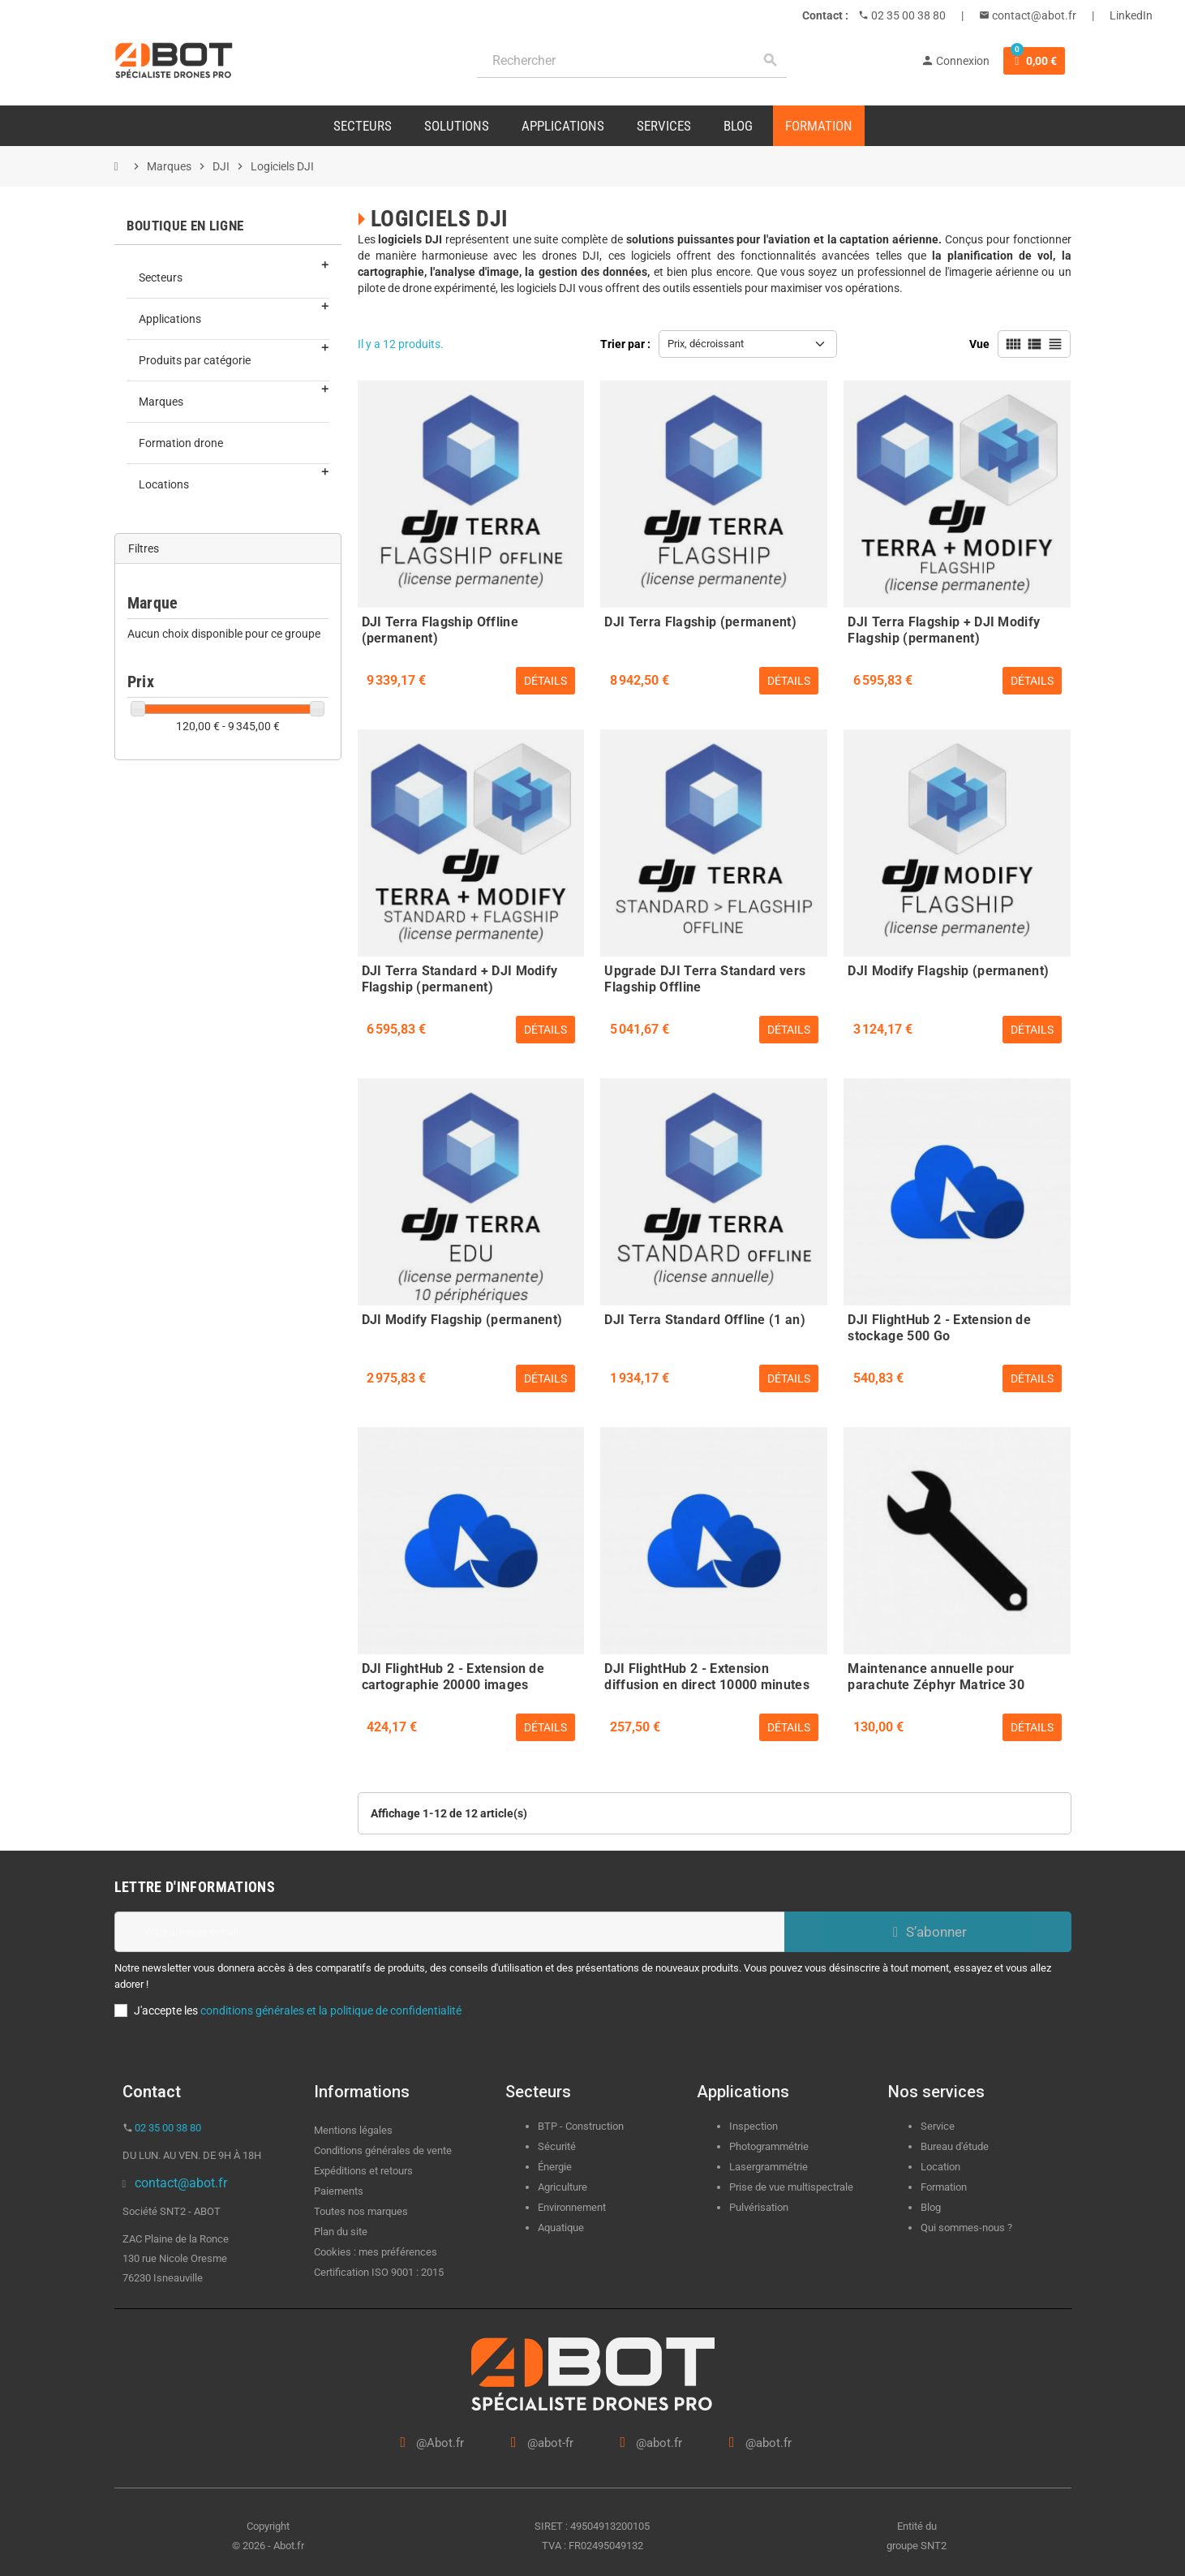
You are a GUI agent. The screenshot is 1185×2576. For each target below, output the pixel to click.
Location (940, 2167)
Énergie (555, 2167)
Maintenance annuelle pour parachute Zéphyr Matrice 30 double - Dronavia (936, 1674)
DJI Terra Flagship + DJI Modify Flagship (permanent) (944, 628)
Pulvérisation (758, 2207)
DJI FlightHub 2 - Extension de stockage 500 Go (939, 1326)
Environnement (572, 2207)
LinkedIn (1131, 15)
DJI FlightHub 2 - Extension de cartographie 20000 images (453, 1674)
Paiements (338, 2191)
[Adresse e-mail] (449, 1932)
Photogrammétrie (769, 2146)
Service (939, 2126)
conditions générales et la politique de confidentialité (331, 2010)
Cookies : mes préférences (375, 2252)
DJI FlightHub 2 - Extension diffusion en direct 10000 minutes (706, 1674)
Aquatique (561, 2227)
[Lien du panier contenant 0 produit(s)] (1034, 61)
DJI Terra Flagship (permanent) (700, 622)
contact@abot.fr (1033, 15)
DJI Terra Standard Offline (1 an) (704, 1319)
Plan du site (340, 2232)
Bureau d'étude (955, 2146)
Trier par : (625, 344)
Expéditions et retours (363, 2171)
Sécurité (557, 2146)
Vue (979, 344)
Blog (931, 2207)
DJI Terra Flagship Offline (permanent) (440, 628)
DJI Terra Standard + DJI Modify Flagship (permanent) (460, 977)
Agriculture (562, 2187)
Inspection (753, 2126)
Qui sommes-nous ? (966, 2227)
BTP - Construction (581, 2126)
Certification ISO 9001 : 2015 (379, 2272)
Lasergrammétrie (768, 2167)
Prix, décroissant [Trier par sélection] (706, 344)
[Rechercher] (632, 60)
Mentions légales (353, 2130)
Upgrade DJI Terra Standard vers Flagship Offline (704, 977)
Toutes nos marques (361, 2211)
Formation (944, 2187)
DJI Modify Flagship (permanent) (948, 970)
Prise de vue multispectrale (791, 2187)
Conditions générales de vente (383, 2150)
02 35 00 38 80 (907, 15)
